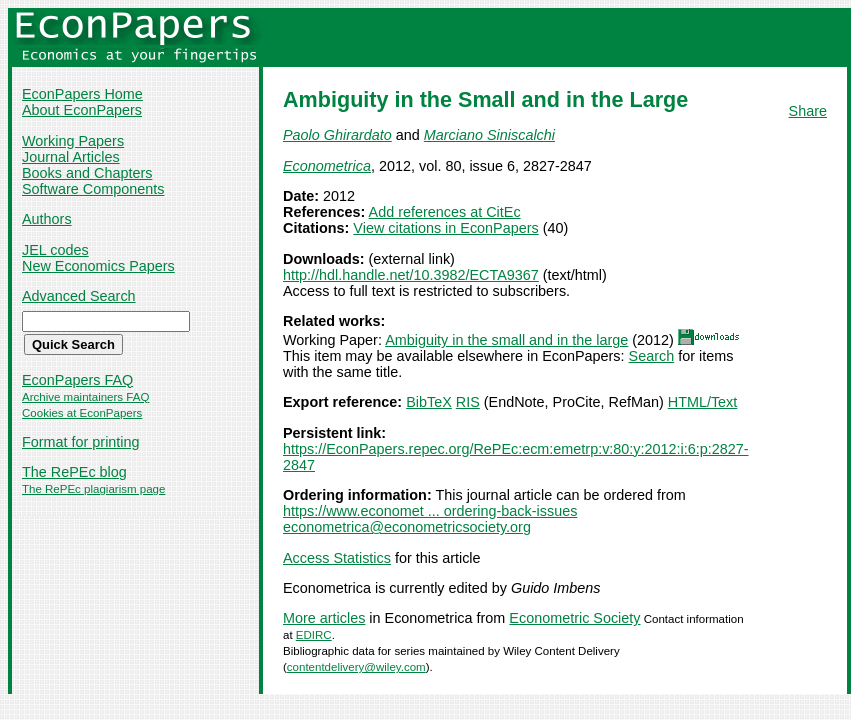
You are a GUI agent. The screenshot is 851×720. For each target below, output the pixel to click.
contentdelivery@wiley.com (356, 667)
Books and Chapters (87, 173)
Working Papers (73, 141)
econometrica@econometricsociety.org (407, 527)
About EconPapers (82, 110)
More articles (324, 618)
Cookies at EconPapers (82, 413)
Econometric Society (574, 618)
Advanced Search (79, 296)
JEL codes (55, 250)
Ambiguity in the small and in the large (506, 340)
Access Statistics (337, 558)
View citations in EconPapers (445, 228)
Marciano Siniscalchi (489, 135)
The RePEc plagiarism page (93, 489)
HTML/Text (703, 402)
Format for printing (81, 442)
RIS (468, 402)
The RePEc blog (74, 472)
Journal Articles (71, 157)
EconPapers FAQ (77, 380)
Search (652, 356)
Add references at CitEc (445, 212)
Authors (47, 219)
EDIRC (314, 635)
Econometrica (327, 166)
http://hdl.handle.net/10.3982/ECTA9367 (411, 275)
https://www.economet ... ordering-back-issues (430, 511)
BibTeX (429, 402)
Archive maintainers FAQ (85, 397)
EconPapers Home (82, 94)
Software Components (93, 189)
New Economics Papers (98, 266)
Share (808, 111)
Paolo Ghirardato (337, 135)
